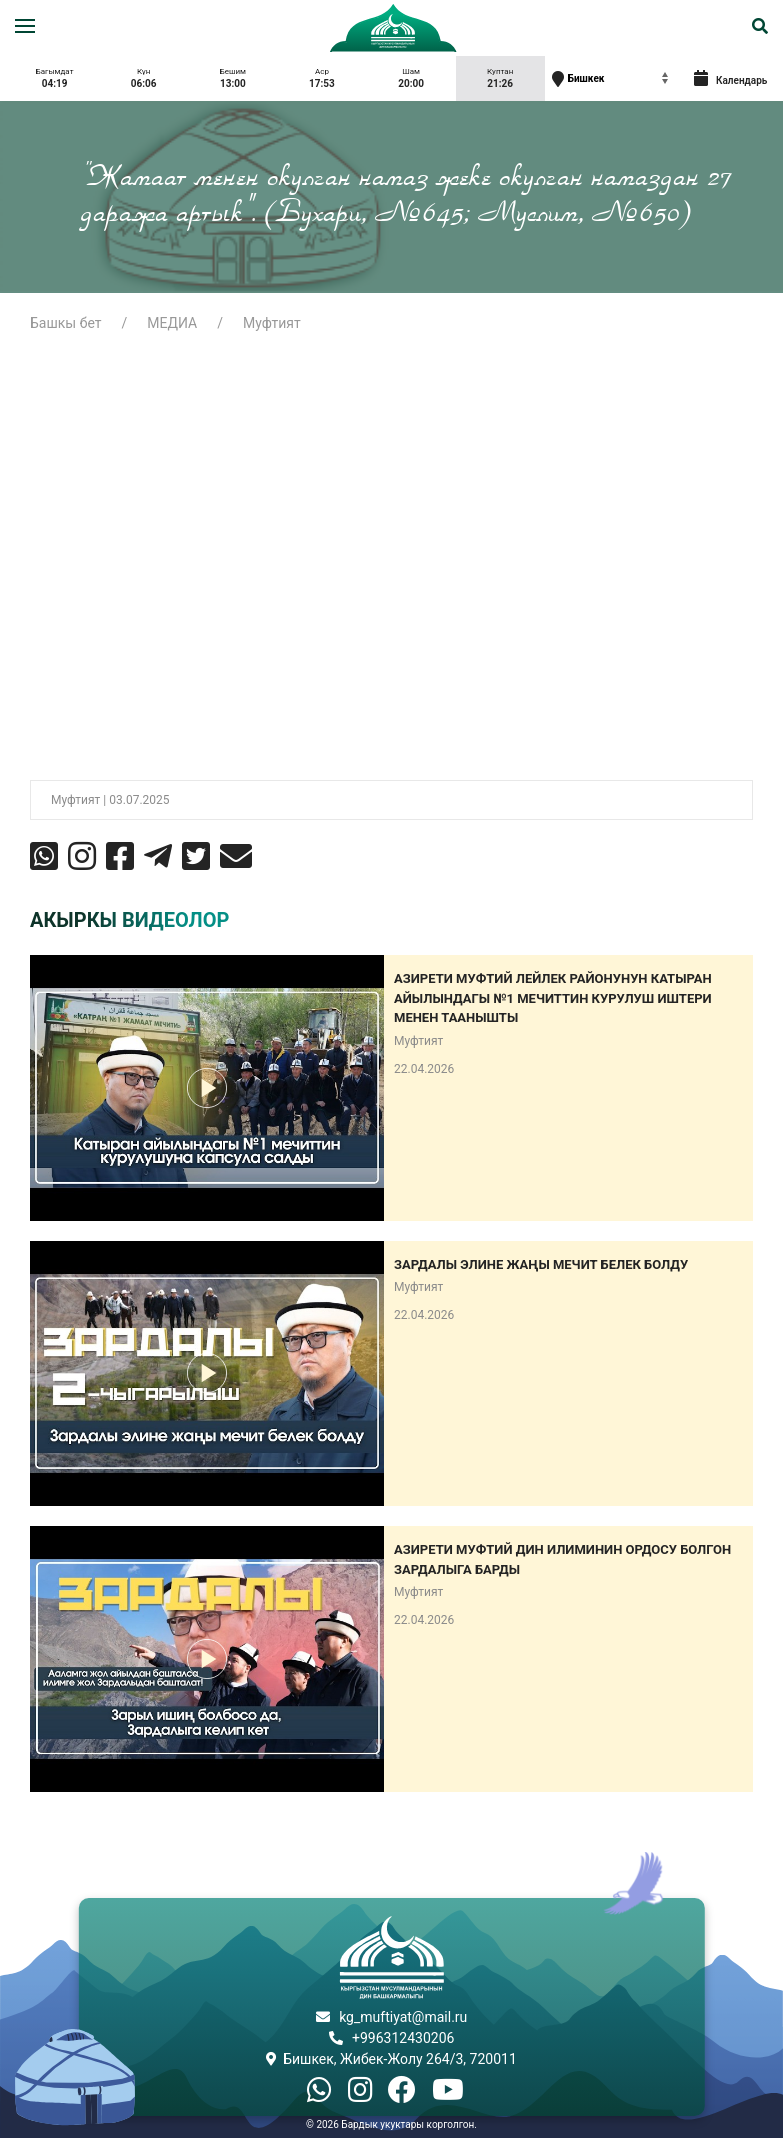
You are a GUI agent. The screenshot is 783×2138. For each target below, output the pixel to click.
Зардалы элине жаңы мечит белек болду (541, 1264)
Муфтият (272, 323)
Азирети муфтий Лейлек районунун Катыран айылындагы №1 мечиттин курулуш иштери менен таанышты (553, 998)
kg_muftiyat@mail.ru (403, 2017)
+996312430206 (403, 2038)
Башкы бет (66, 323)
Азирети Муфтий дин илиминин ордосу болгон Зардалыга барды (562, 1559)
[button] (25, 26)
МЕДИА (172, 323)
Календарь (731, 78)
